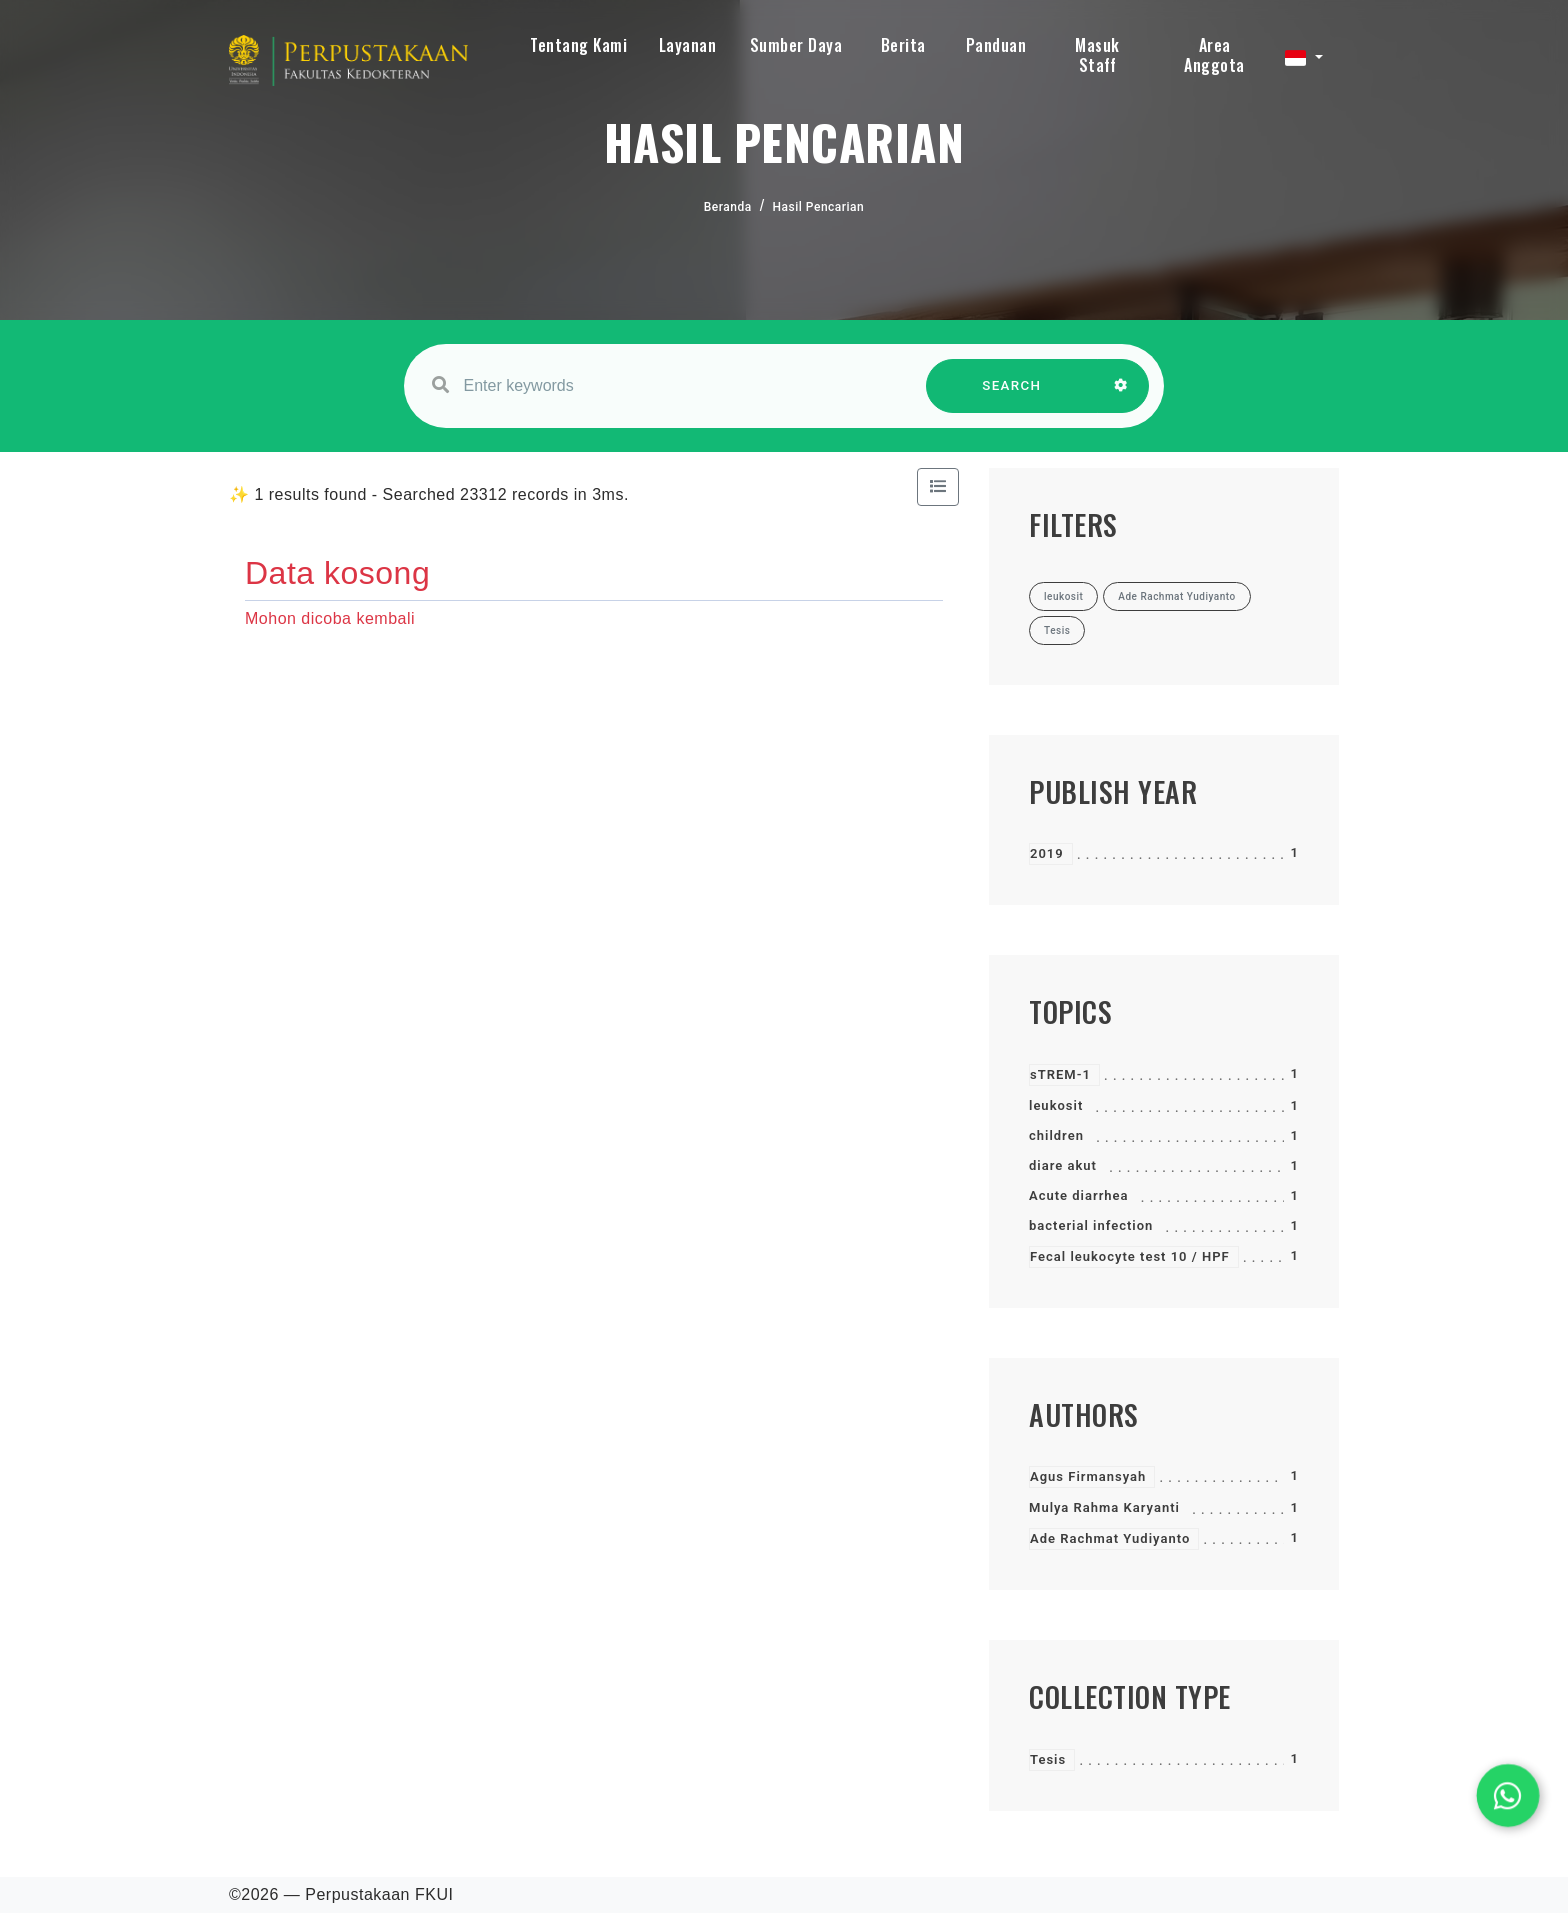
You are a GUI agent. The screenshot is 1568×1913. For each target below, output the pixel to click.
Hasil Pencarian (819, 207)
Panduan (996, 45)
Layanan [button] (688, 45)
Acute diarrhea (1079, 1195)
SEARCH (1012, 395)
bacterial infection (1091, 1225)
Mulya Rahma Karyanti (1104, 1507)
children (1056, 1135)
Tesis (1048, 1759)
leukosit (1056, 1105)
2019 (1047, 853)
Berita (903, 45)
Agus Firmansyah (1088, 1476)
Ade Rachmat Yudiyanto (1110, 1538)
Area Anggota (1214, 55)
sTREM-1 (1060, 1074)
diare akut (1063, 1165)
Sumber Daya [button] (796, 45)
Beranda (728, 207)
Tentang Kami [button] (578, 45)
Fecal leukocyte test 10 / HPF (1130, 1256)
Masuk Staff (1097, 55)
